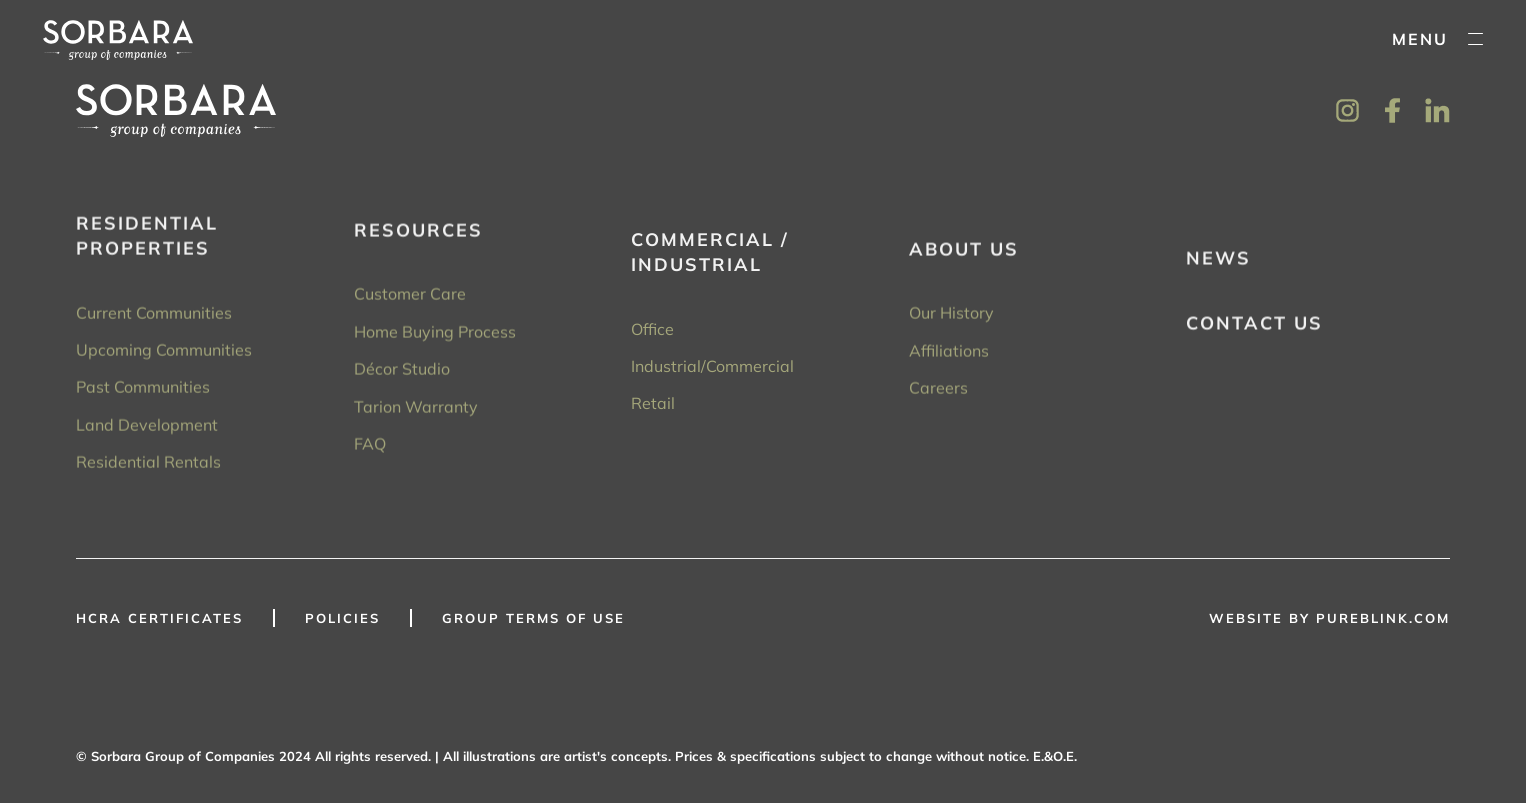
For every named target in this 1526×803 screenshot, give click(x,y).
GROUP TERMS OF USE (533, 618)
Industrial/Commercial (712, 372)
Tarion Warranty (416, 411)
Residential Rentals (148, 464)
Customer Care (410, 298)
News (1218, 265)
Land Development (147, 426)
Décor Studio (402, 373)
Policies (342, 618)
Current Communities (154, 314)
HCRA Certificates (159, 618)
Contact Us (1254, 330)
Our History (951, 320)
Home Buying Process (435, 336)
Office (652, 335)
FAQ (370, 448)
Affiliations (949, 357)
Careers (938, 394)
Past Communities (143, 389)
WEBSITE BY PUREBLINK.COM (1329, 618)
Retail (653, 409)
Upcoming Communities (164, 352)
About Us (964, 255)
